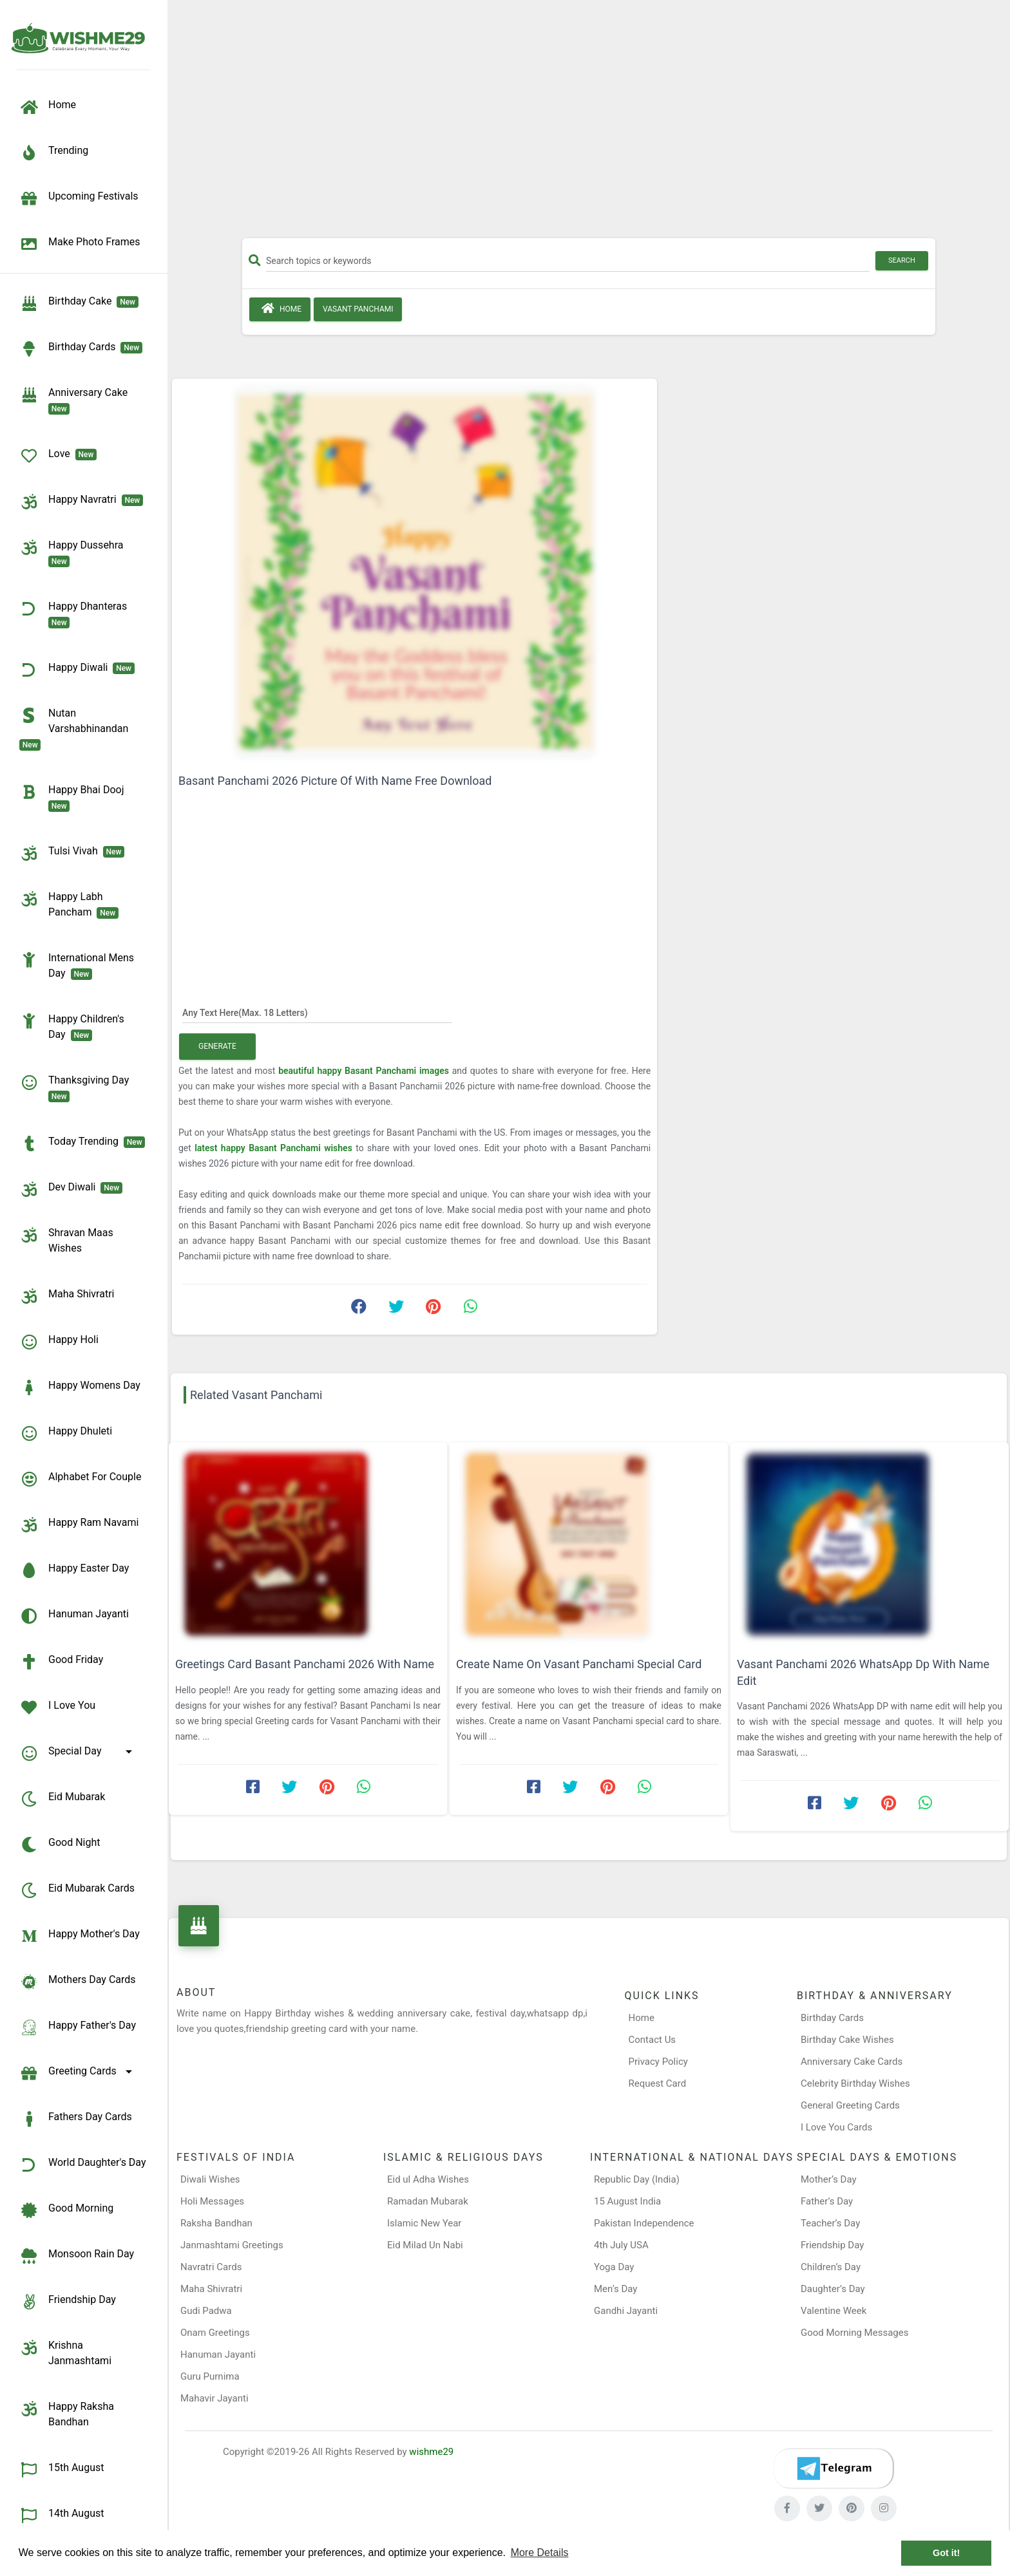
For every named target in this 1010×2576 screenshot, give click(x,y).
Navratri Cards (211, 2267)
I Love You (57, 1707)
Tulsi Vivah (71, 853)
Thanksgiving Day (76, 1087)
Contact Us (652, 2039)
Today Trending (82, 1143)
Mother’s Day (829, 2179)
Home (279, 308)
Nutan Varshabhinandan (76, 728)
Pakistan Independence (644, 2223)
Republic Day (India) (637, 2179)
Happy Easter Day (74, 1570)
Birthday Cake (78, 303)
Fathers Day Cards (75, 2119)
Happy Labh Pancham (69, 904)
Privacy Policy (658, 2061)
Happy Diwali (77, 669)
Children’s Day (831, 2267)
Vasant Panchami (358, 309)
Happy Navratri (81, 501)
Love (58, 455)
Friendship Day (67, 2301)
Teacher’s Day (830, 2223)
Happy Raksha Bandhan (66, 2413)
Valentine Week (833, 2311)
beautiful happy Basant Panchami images (365, 1071)
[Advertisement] (588, 123)
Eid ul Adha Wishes (428, 2179)
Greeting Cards (78, 2073)
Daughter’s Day (833, 2289)
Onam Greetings (215, 2332)
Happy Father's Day (77, 2027)
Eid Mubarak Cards (77, 1890)
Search (901, 260)
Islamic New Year (424, 2223)
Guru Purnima (210, 2376)
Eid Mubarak (62, 1799)
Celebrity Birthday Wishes (855, 2083)
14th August (61, 2515)
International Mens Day (76, 965)
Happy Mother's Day (79, 1936)
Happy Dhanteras (75, 613)
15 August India (627, 2201)
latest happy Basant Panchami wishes (275, 1148)
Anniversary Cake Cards (851, 2061)
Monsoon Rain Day (76, 2256)
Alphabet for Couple (80, 1479)
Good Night (59, 1844)
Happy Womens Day (79, 1387)
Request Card (658, 2083)
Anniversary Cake (76, 400)
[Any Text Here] (317, 1012)
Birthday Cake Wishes (847, 2039)
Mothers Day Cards (77, 1981)
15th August (61, 2469)
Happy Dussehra (73, 552)
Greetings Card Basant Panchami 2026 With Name (304, 1664)
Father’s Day (827, 2201)
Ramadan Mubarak (427, 2201)
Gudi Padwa (206, 2311)
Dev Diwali (70, 1189)
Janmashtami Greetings (231, 2245)
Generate (217, 1046)
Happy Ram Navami (78, 1524)
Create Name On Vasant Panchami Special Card (578, 1664)
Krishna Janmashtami (65, 2352)
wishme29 (431, 2452)
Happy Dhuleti (65, 1433)
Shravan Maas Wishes (66, 1239)
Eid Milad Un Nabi (425, 2245)
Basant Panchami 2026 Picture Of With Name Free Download (334, 780)
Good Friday (61, 1661)
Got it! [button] (946, 2553)
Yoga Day (614, 2267)
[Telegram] (833, 2468)
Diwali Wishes (210, 2179)
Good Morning (66, 2210)
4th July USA (621, 2245)
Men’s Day (615, 2289)
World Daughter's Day (82, 2164)
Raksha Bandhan (216, 2223)
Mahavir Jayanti (214, 2398)
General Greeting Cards (850, 2105)
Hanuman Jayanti (74, 1616)
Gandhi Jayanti (626, 2311)
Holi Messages (212, 2201)
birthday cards (80, 349)
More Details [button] (540, 2552)
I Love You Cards (836, 2127)
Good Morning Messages (854, 2332)
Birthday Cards (832, 2018)
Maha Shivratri (66, 1296)
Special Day (78, 1753)
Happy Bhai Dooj (74, 797)
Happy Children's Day (71, 1026)
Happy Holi (59, 1341)
